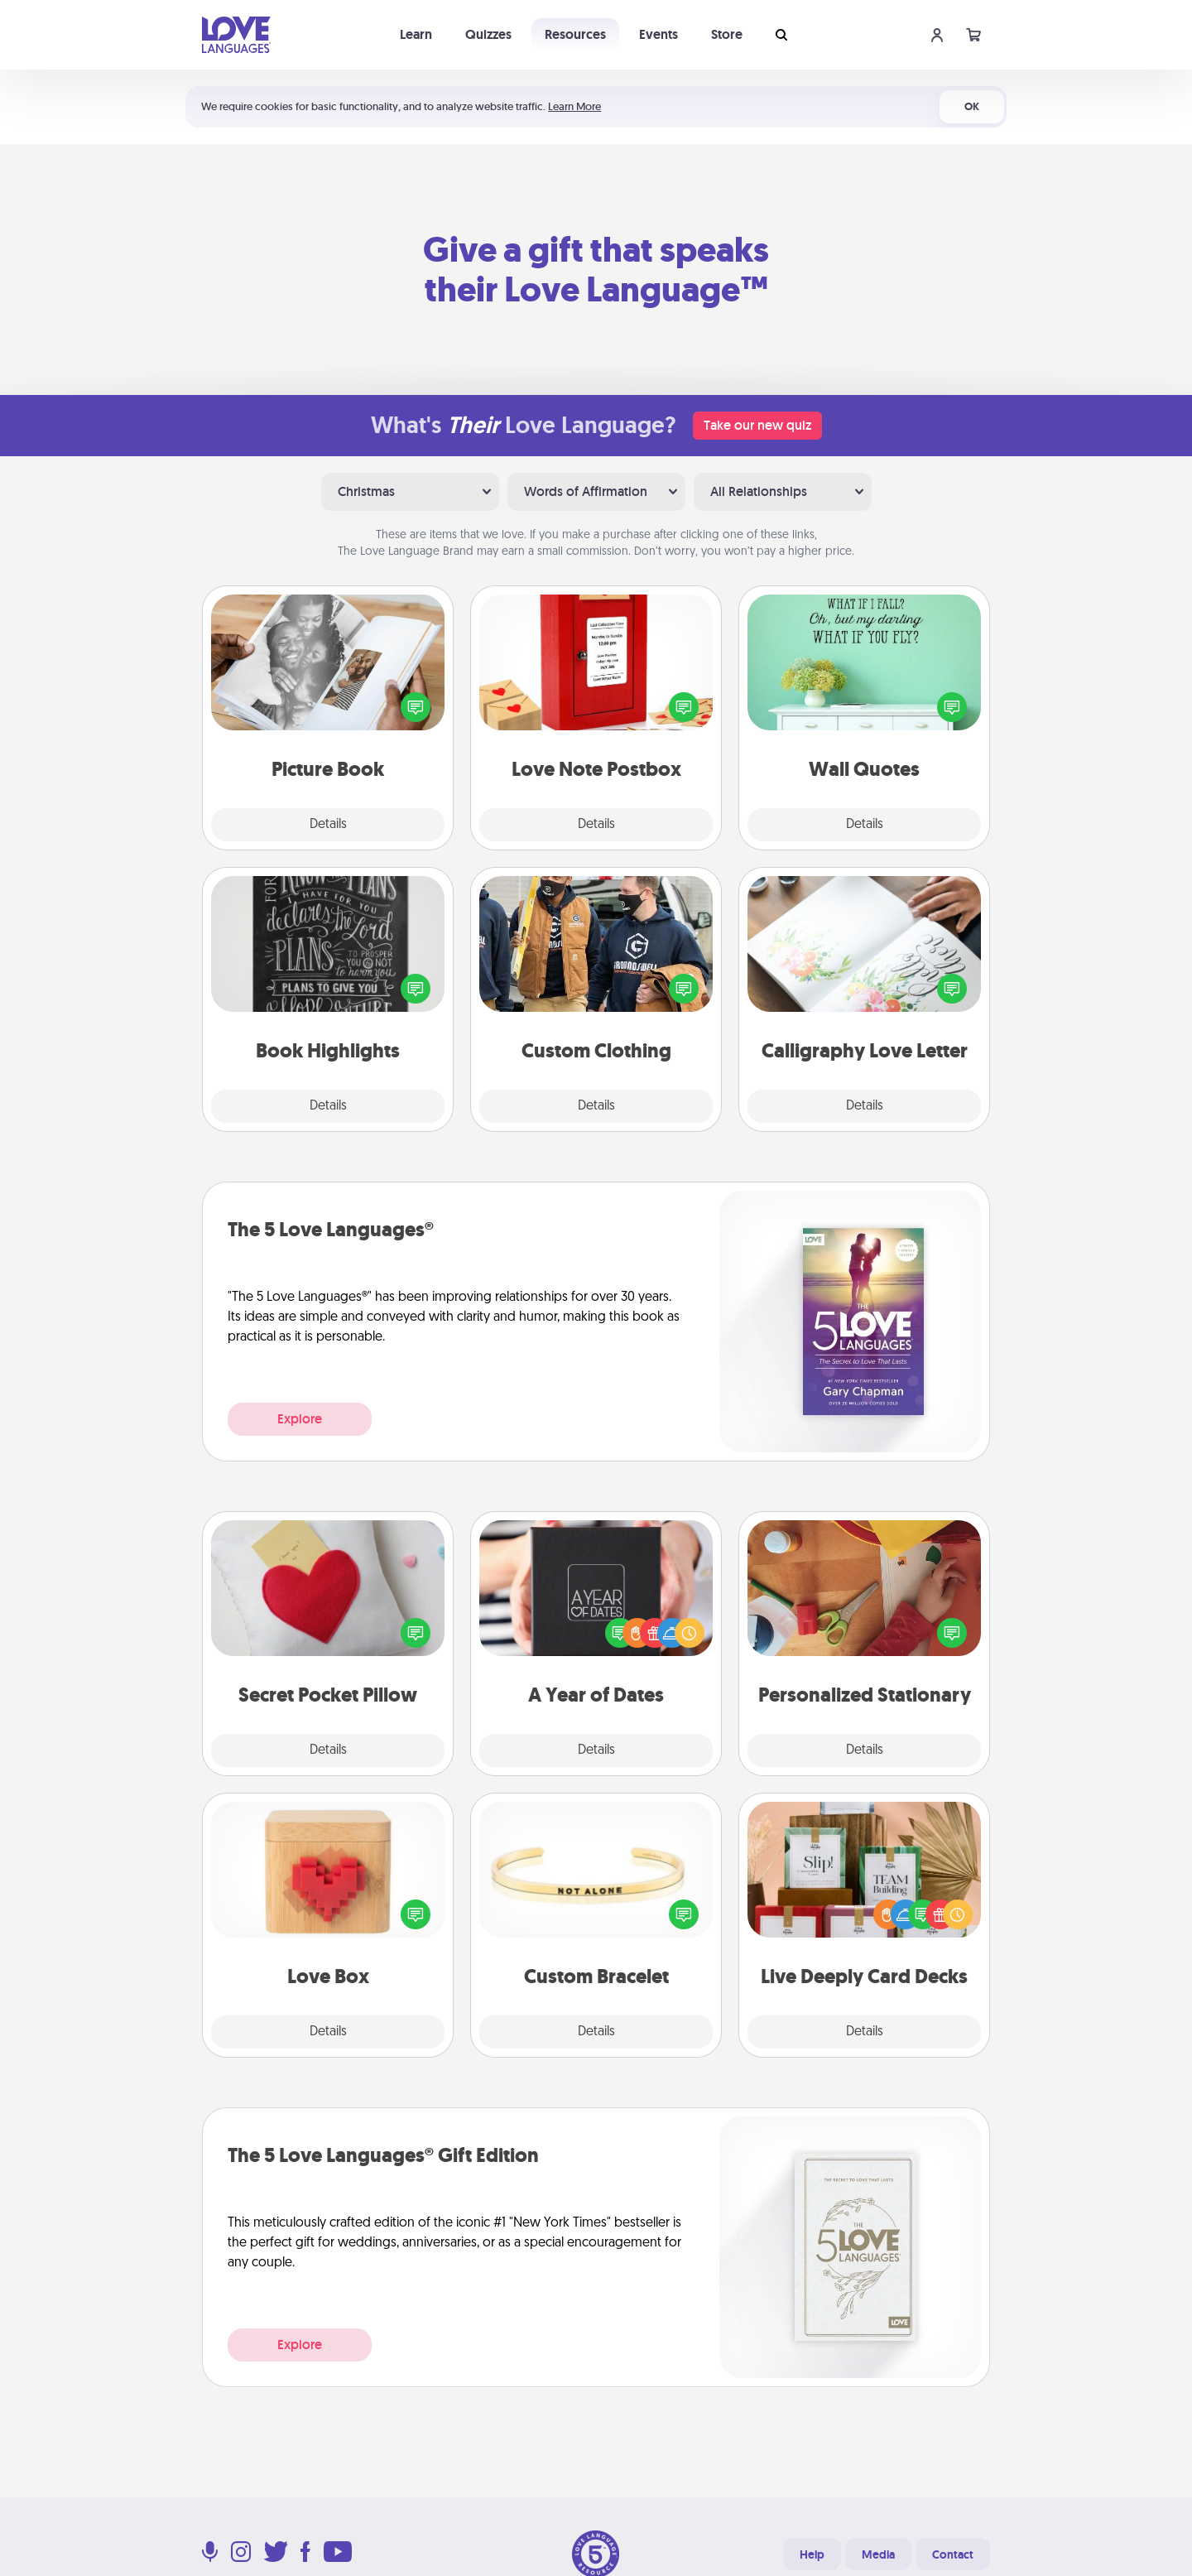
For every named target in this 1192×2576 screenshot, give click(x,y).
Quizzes (488, 34)
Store (727, 34)
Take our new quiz (757, 425)
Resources (575, 34)
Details (328, 824)
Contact (952, 2554)
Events (658, 34)
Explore (299, 1419)
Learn (416, 34)
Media (878, 2554)
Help (812, 2554)
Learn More (574, 106)
